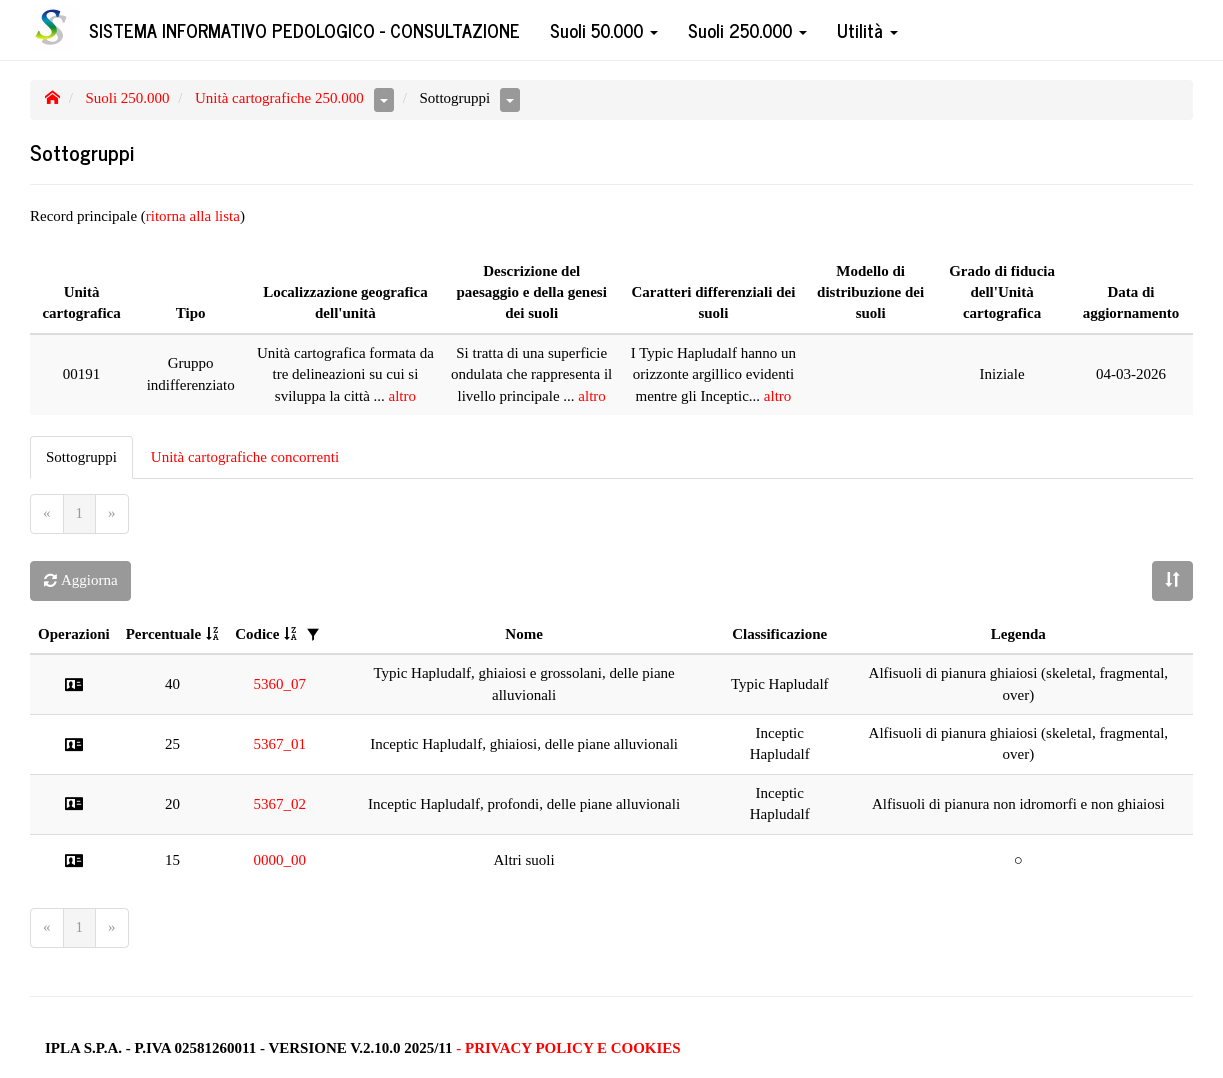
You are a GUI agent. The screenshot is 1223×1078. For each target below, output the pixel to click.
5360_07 (280, 684)
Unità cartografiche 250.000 (279, 98)
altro (403, 396)
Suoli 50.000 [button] (604, 30)
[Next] (112, 513)
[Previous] (47, 513)
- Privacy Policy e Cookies (568, 1048)
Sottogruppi (81, 457)
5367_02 (280, 804)
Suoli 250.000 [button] (747, 30)
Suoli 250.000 (127, 98)
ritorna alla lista (193, 216)
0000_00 (280, 860)
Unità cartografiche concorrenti (245, 457)
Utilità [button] (867, 30)
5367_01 (280, 744)
